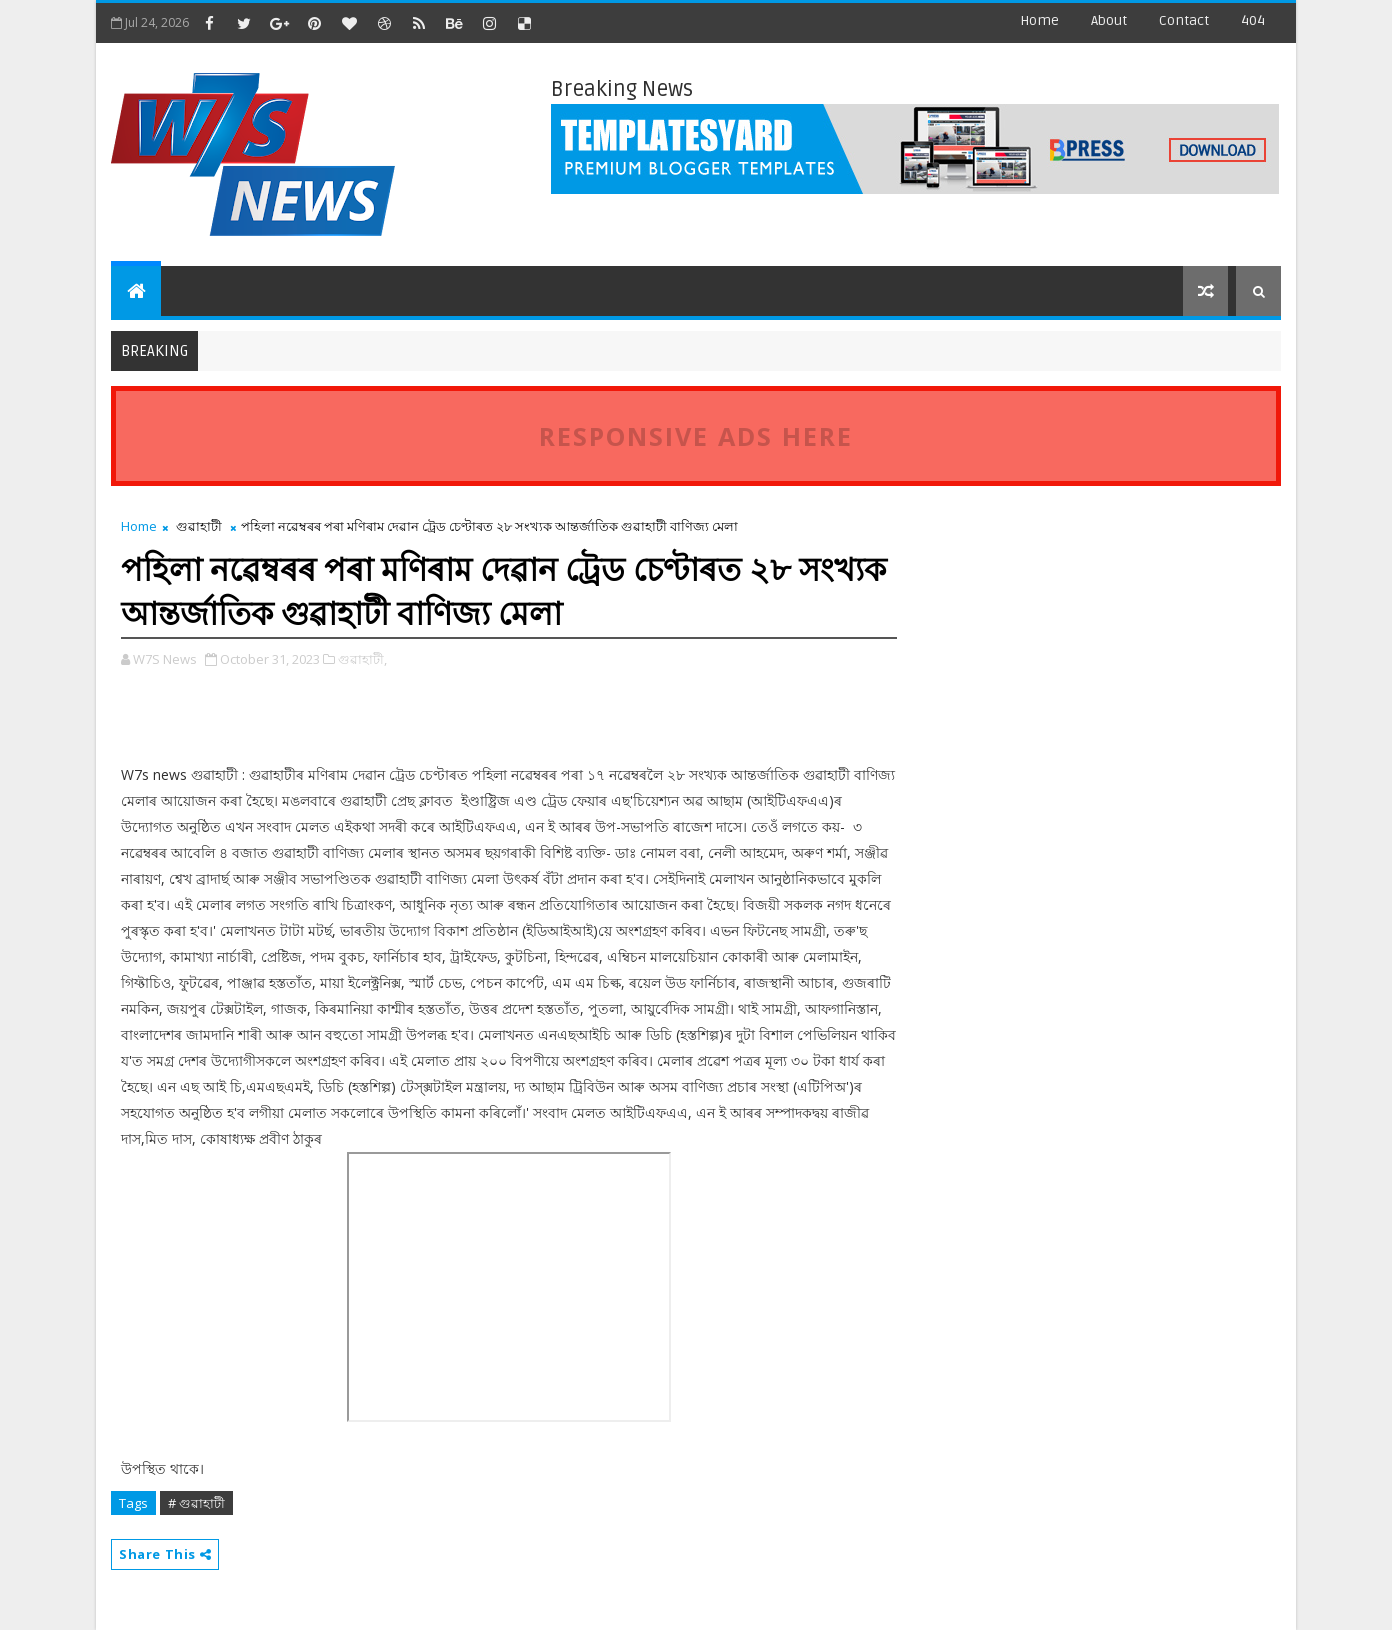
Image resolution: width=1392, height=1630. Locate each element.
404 (1253, 20)
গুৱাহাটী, (362, 659)
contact (1184, 20)
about (1109, 20)
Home (1039, 20)
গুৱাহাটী (199, 526)
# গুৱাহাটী (196, 1503)
